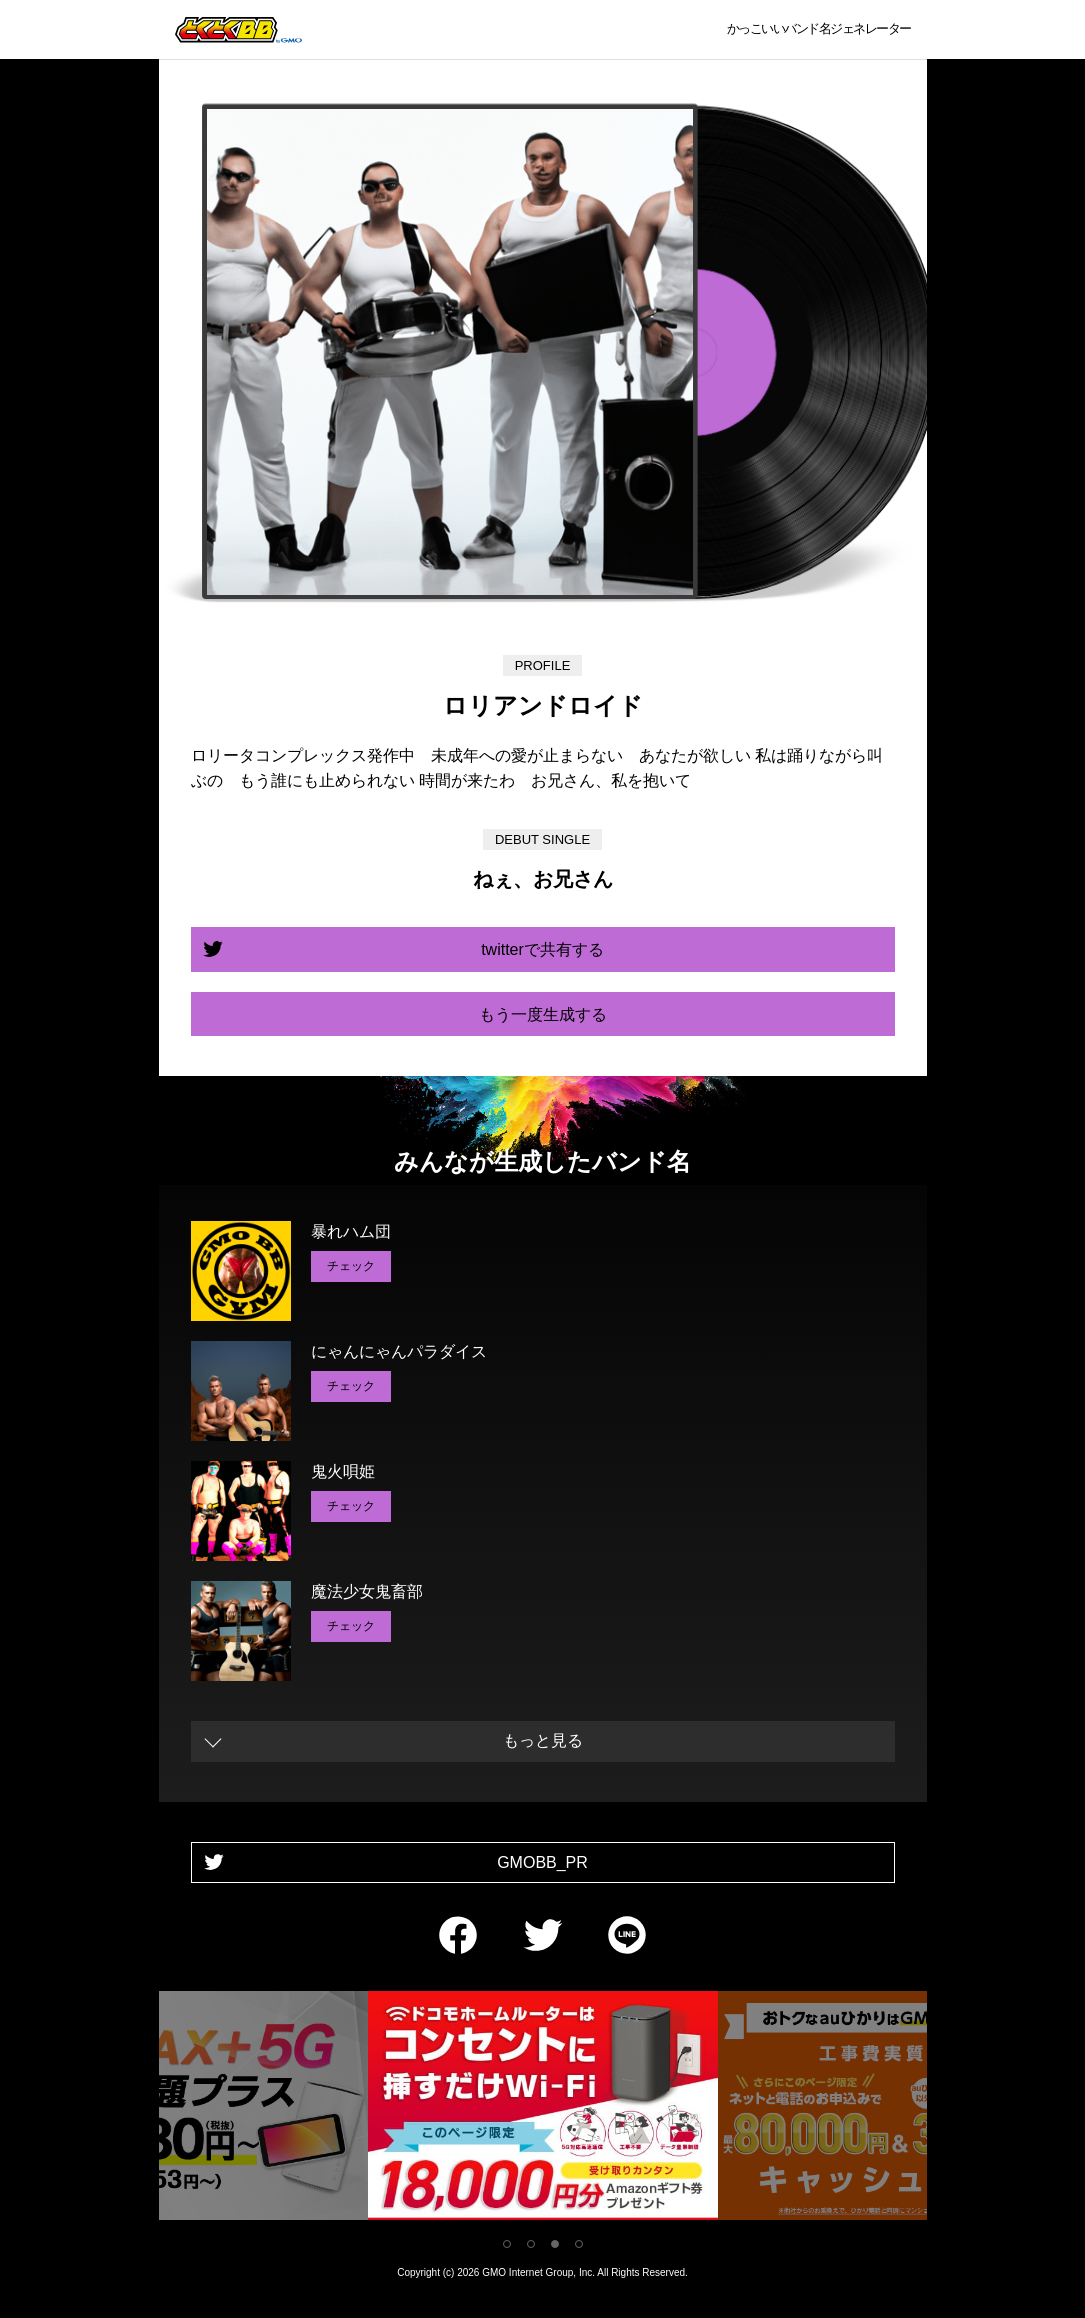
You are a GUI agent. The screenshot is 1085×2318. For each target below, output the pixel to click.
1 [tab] (507, 2244)
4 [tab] (579, 2244)
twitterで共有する (542, 949)
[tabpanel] (543, 2109)
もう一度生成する (543, 1014)
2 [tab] (531, 2244)
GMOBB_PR (542, 1862)
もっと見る (543, 1740)
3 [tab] (555, 2244)
